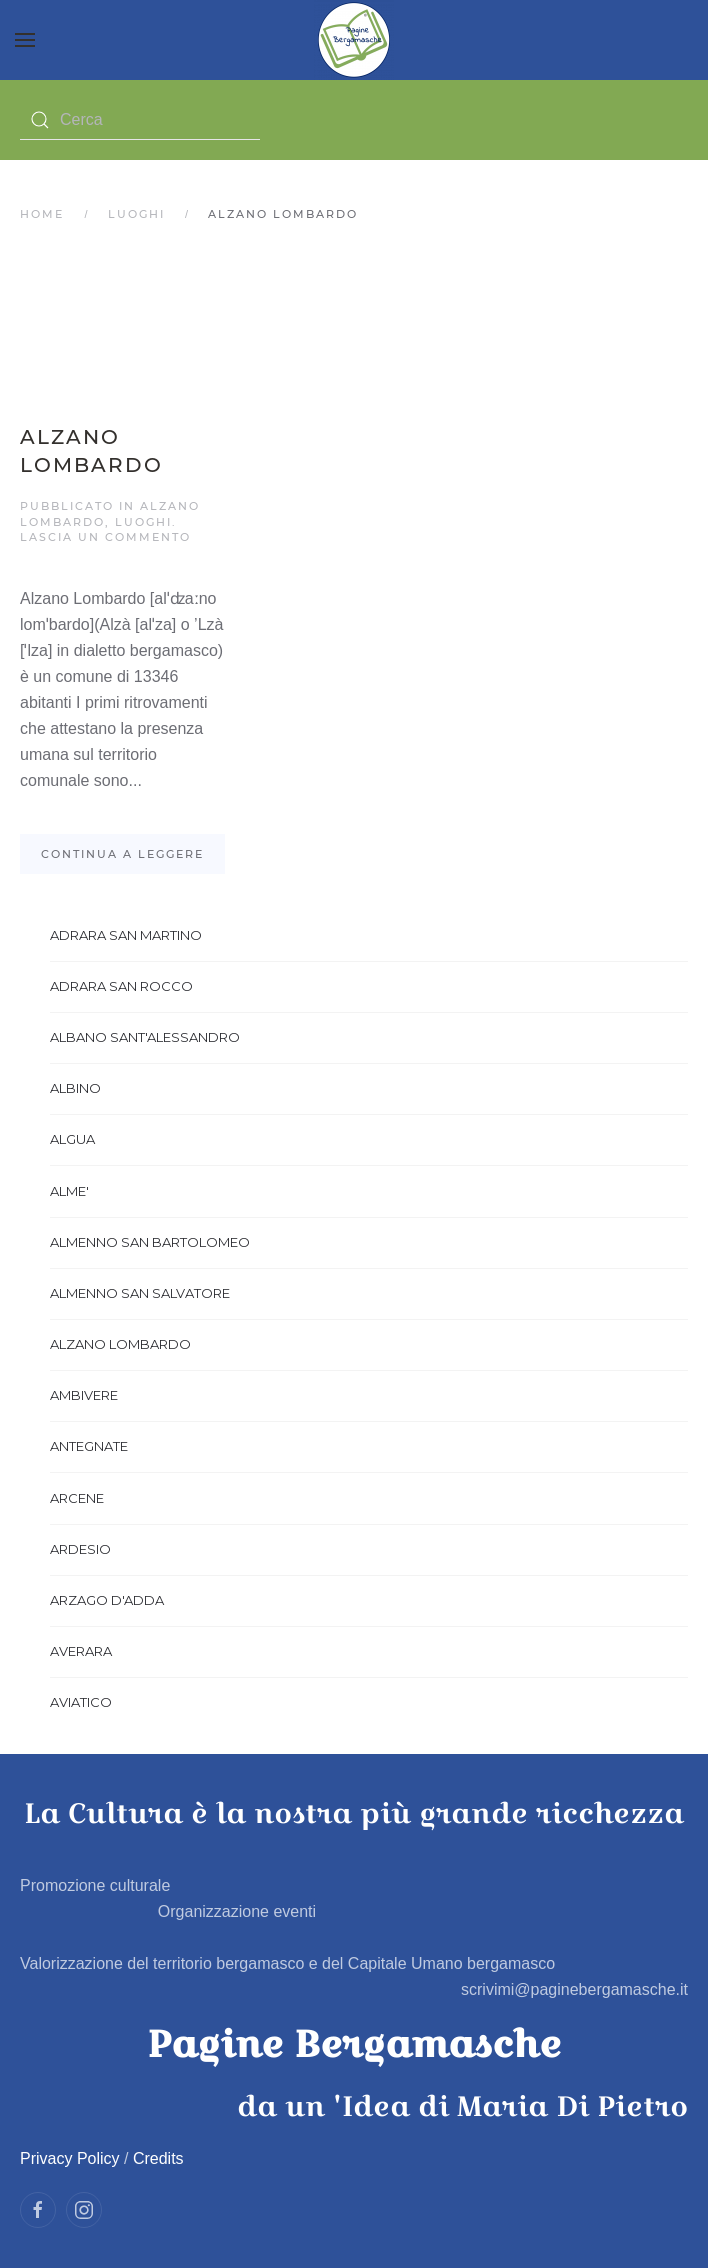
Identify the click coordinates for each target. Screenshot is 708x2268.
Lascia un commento (105, 537)
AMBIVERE (84, 1395)
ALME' (69, 1191)
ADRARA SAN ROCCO (121, 986)
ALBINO (75, 1088)
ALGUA (72, 1139)
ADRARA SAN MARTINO (126, 935)
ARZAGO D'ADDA (107, 1600)
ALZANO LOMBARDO (120, 1344)
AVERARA (81, 1651)
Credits (158, 2158)
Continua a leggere (122, 854)
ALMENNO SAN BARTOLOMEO (150, 1242)
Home (42, 214)
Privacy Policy (70, 2158)
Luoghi (136, 214)
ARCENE (77, 1498)
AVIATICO (81, 1702)
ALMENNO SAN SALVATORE (140, 1293)
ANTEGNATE (89, 1446)
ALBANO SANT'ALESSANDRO (145, 1037)
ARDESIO (80, 1549)
